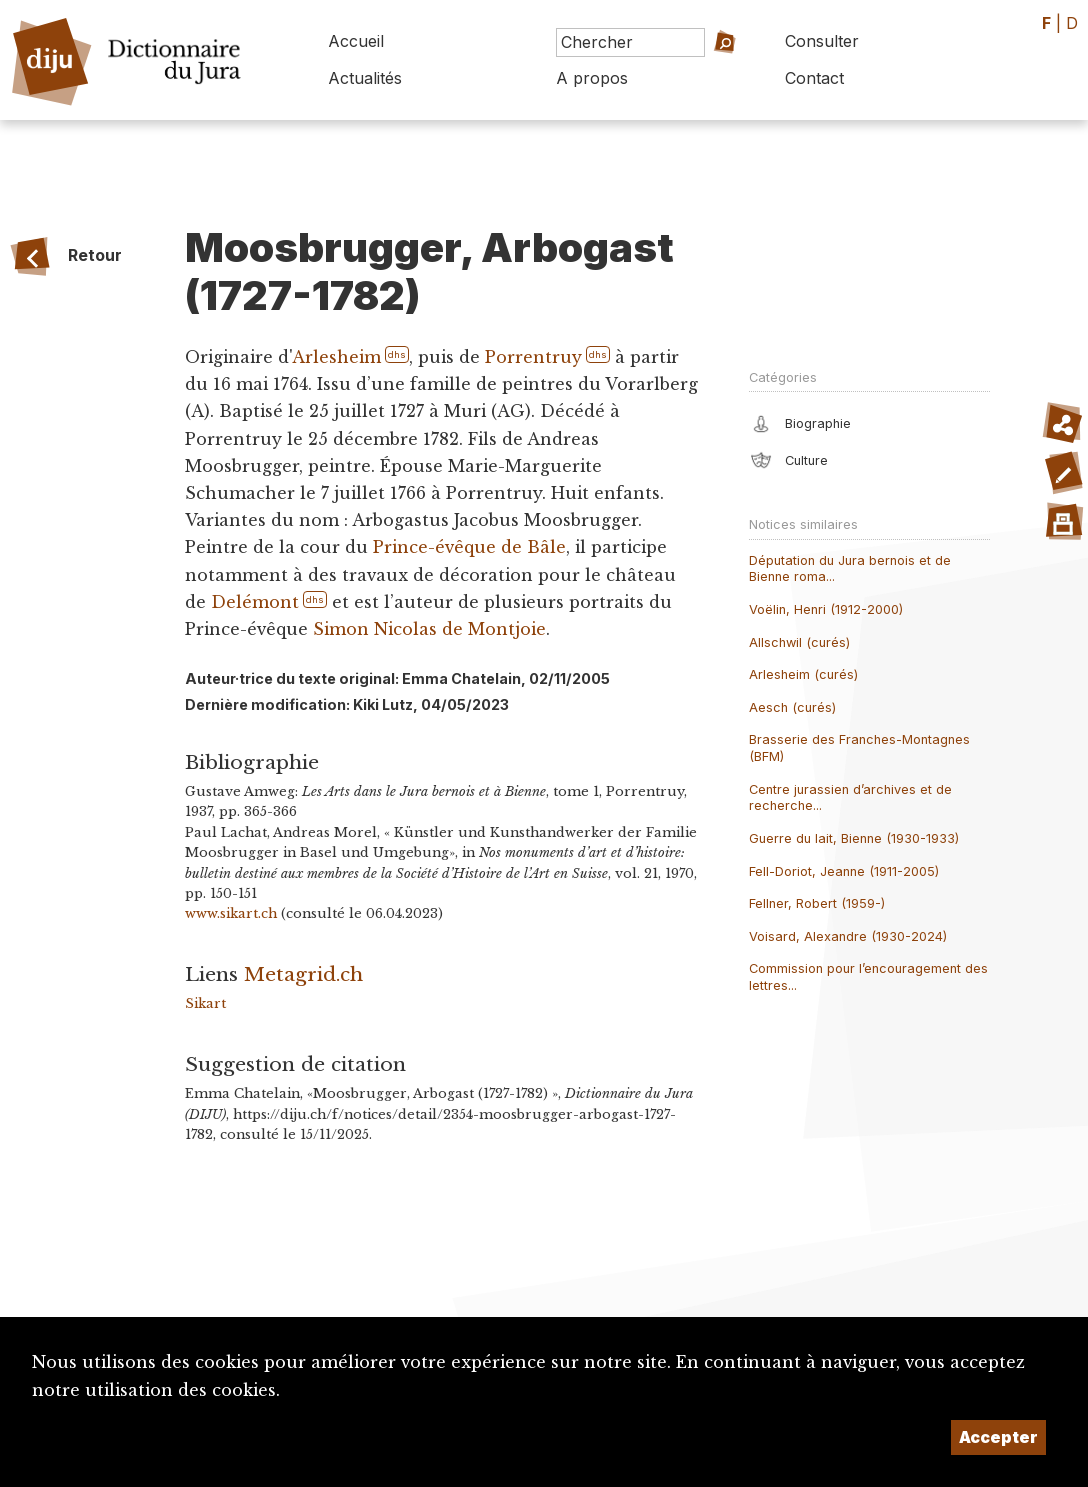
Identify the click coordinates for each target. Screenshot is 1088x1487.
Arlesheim (336, 357)
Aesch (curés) (792, 707)
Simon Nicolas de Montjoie (429, 629)
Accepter (998, 1437)
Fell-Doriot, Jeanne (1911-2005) (844, 871)
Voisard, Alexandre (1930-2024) (848, 936)
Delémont (255, 602)
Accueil (356, 41)
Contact (814, 78)
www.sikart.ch (231, 913)
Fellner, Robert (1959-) (817, 903)
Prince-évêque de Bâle (469, 547)
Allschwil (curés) (799, 642)
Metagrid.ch (303, 974)
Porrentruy (533, 357)
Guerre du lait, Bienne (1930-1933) (854, 838)
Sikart (205, 1003)
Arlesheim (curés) (803, 674)
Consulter (822, 41)
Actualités (365, 78)
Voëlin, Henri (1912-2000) (826, 609)
